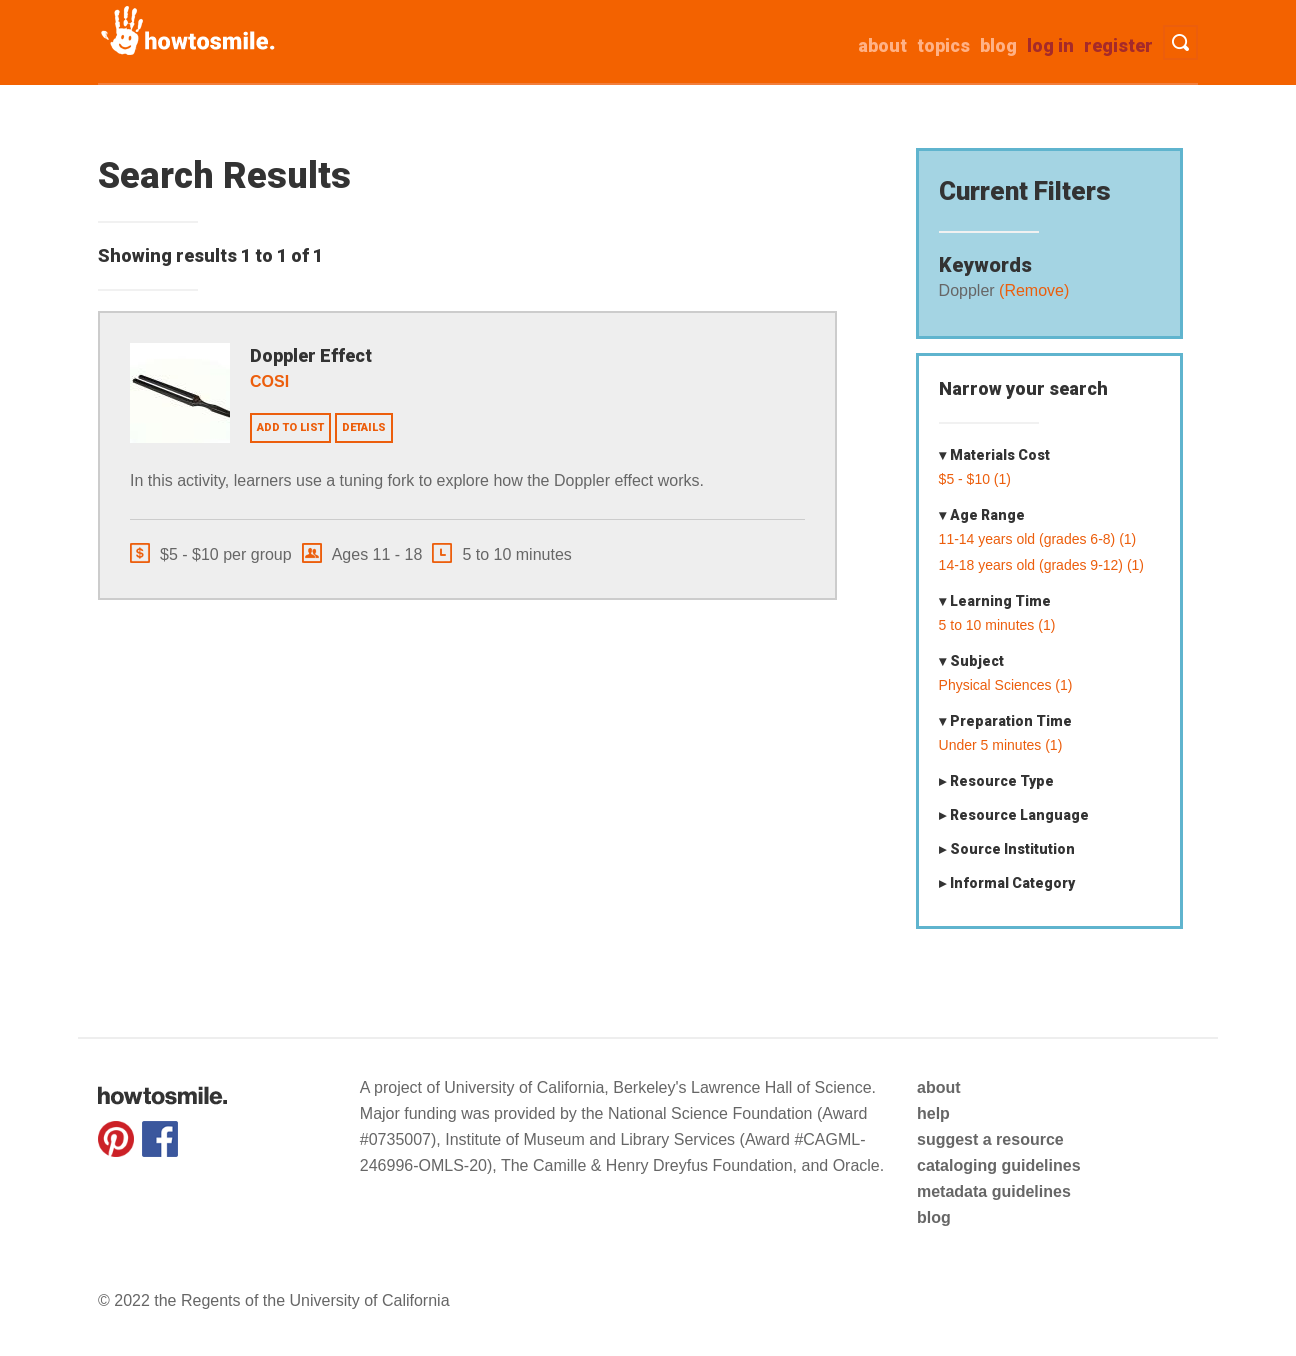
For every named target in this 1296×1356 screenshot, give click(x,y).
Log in (1050, 45)
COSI (269, 381)
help (933, 1113)
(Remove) (1032, 290)
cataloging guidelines (999, 1165)
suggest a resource (990, 1139)
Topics (943, 45)
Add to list (290, 427)
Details (364, 427)
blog (934, 1217)
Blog (998, 45)
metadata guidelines (994, 1191)
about (882, 45)
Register (1118, 45)
